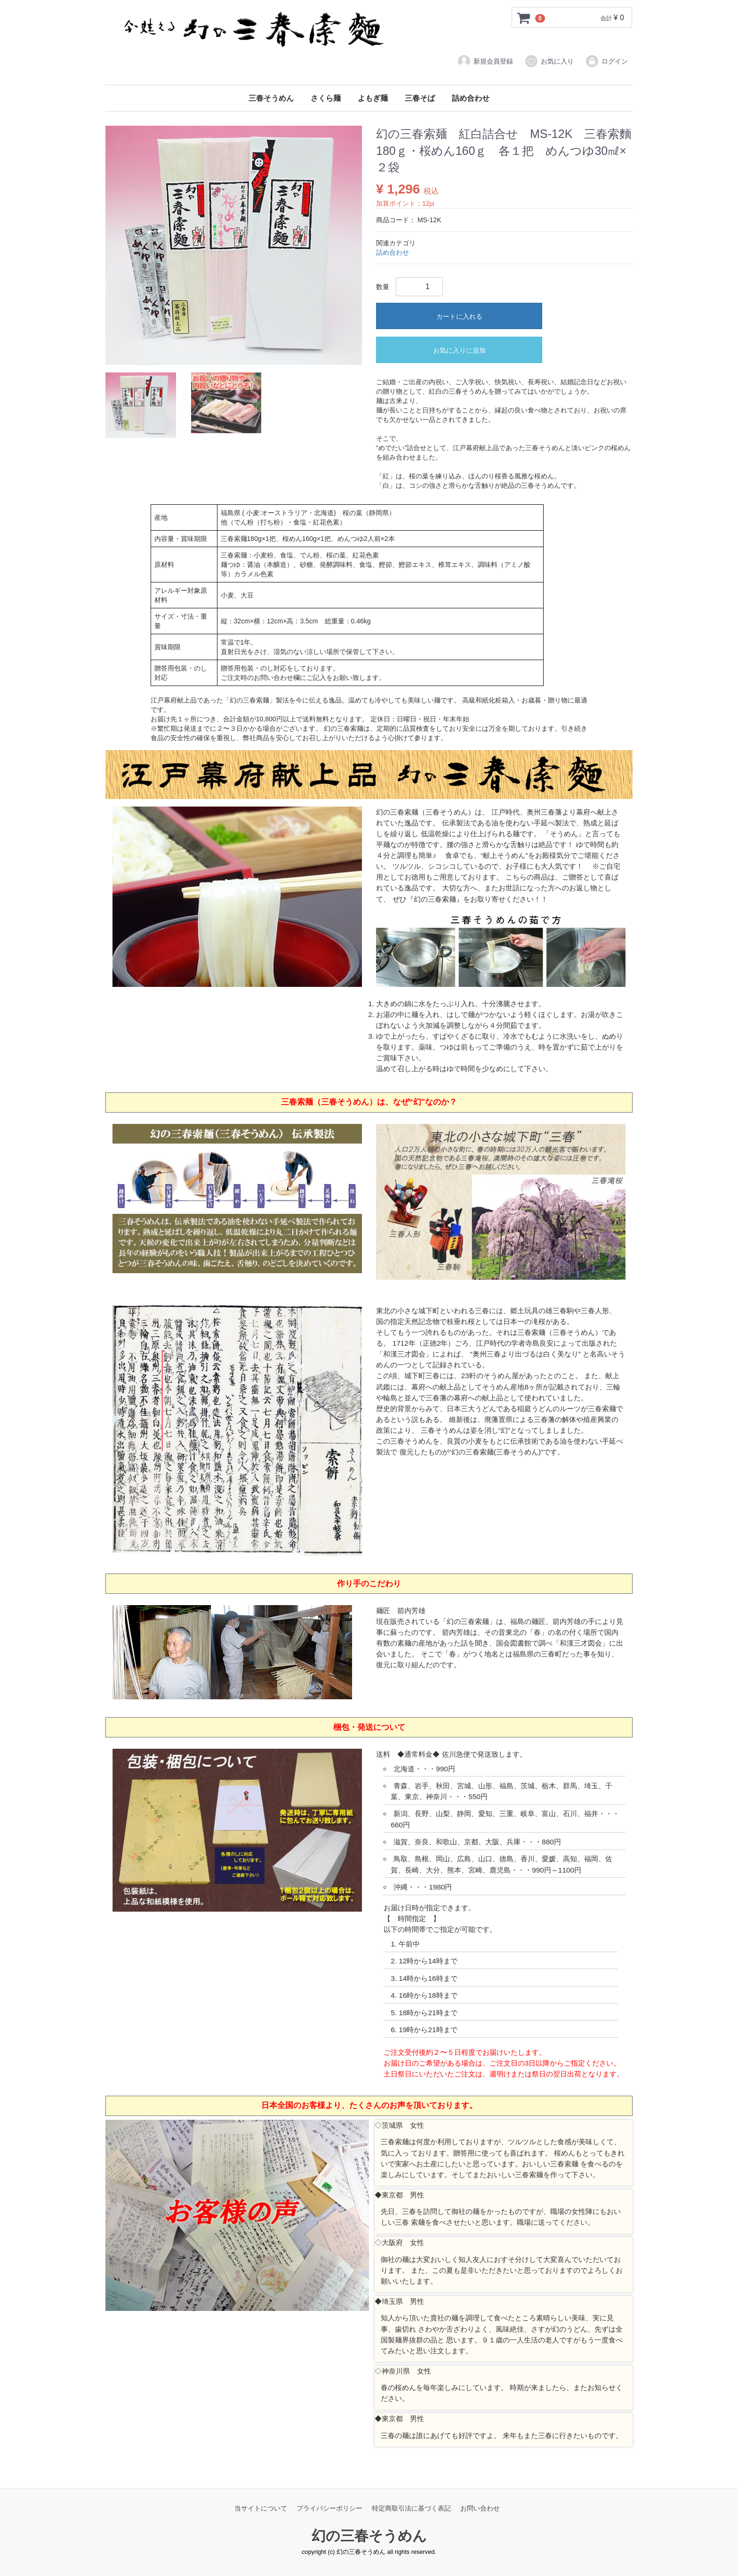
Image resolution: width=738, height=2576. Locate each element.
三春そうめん (271, 98)
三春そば (420, 98)
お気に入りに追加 (459, 350)
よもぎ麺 (373, 98)
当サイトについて (260, 2508)
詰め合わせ (470, 98)
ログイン (606, 61)
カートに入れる (459, 316)
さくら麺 (326, 98)
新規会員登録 (485, 61)
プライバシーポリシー (329, 2508)
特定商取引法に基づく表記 (411, 2508)
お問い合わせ (480, 2508)
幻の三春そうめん (369, 2536)
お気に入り (549, 61)
